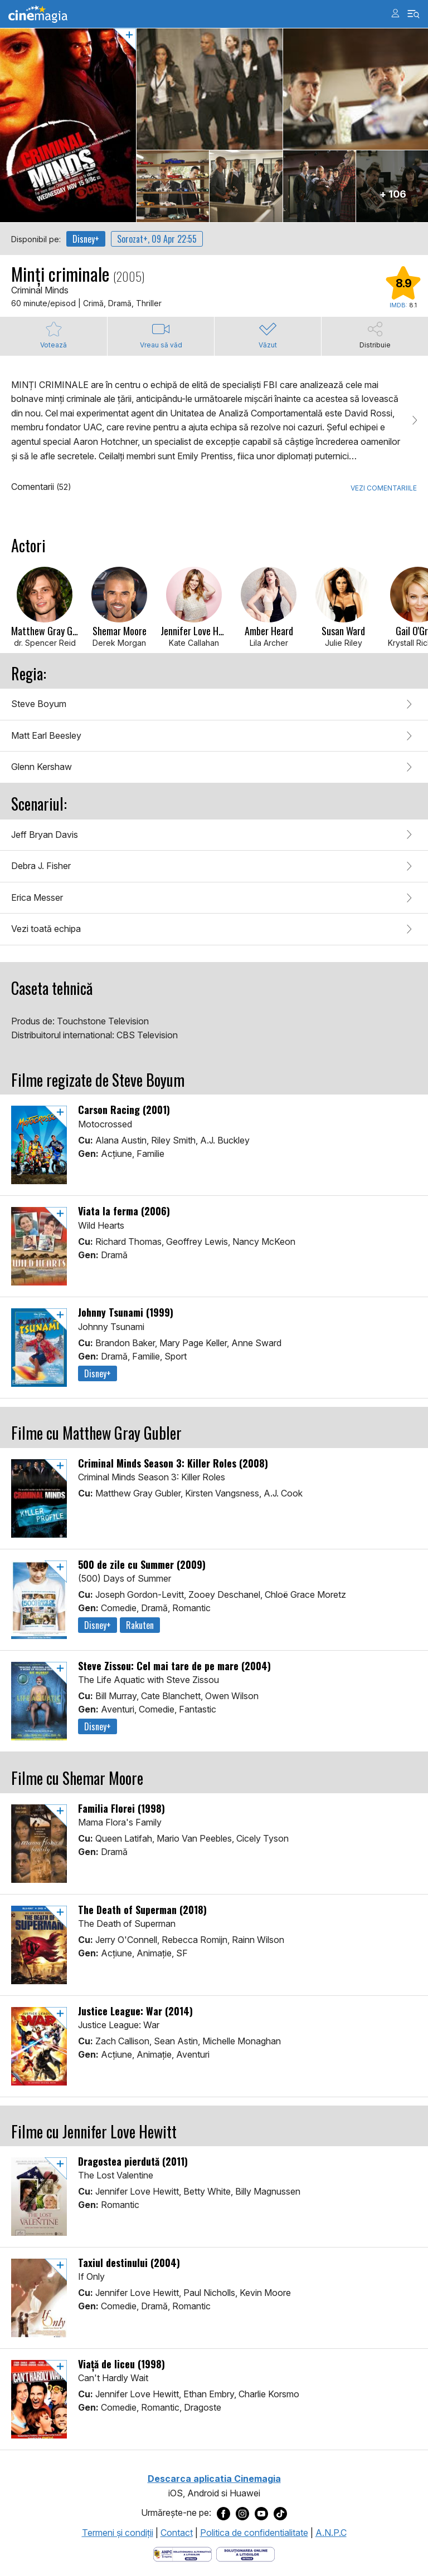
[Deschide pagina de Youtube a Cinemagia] (261, 2513)
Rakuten (140, 1625)
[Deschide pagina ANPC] (182, 2553)
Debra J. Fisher (41, 865)
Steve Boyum (38, 703)
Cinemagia (37, 14)
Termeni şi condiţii (117, 2532)
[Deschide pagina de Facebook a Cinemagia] (223, 2513)
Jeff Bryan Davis (44, 834)
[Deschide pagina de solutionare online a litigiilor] (245, 2553)
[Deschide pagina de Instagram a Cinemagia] (242, 2513)
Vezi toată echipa (46, 928)
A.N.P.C (331, 2532)
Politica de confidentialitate (254, 2532)
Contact (176, 2532)
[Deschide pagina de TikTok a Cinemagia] (280, 2513)
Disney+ (85, 239)
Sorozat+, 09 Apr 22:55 (157, 239)
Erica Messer (37, 897)
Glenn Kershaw (41, 766)
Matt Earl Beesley (46, 735)
